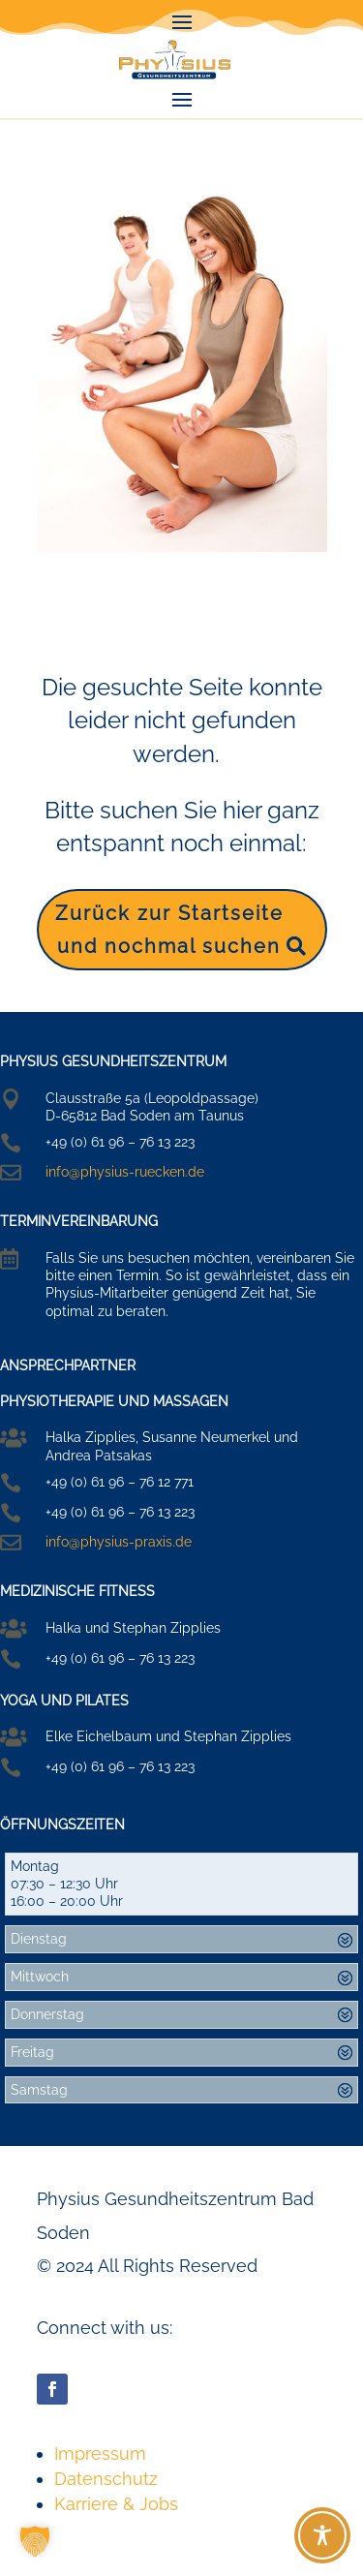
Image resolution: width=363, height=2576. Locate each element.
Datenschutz (106, 2479)
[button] (35, 2541)
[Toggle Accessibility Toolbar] (322, 2535)
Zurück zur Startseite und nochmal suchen (169, 930)
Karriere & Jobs (116, 2504)
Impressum (100, 2453)
